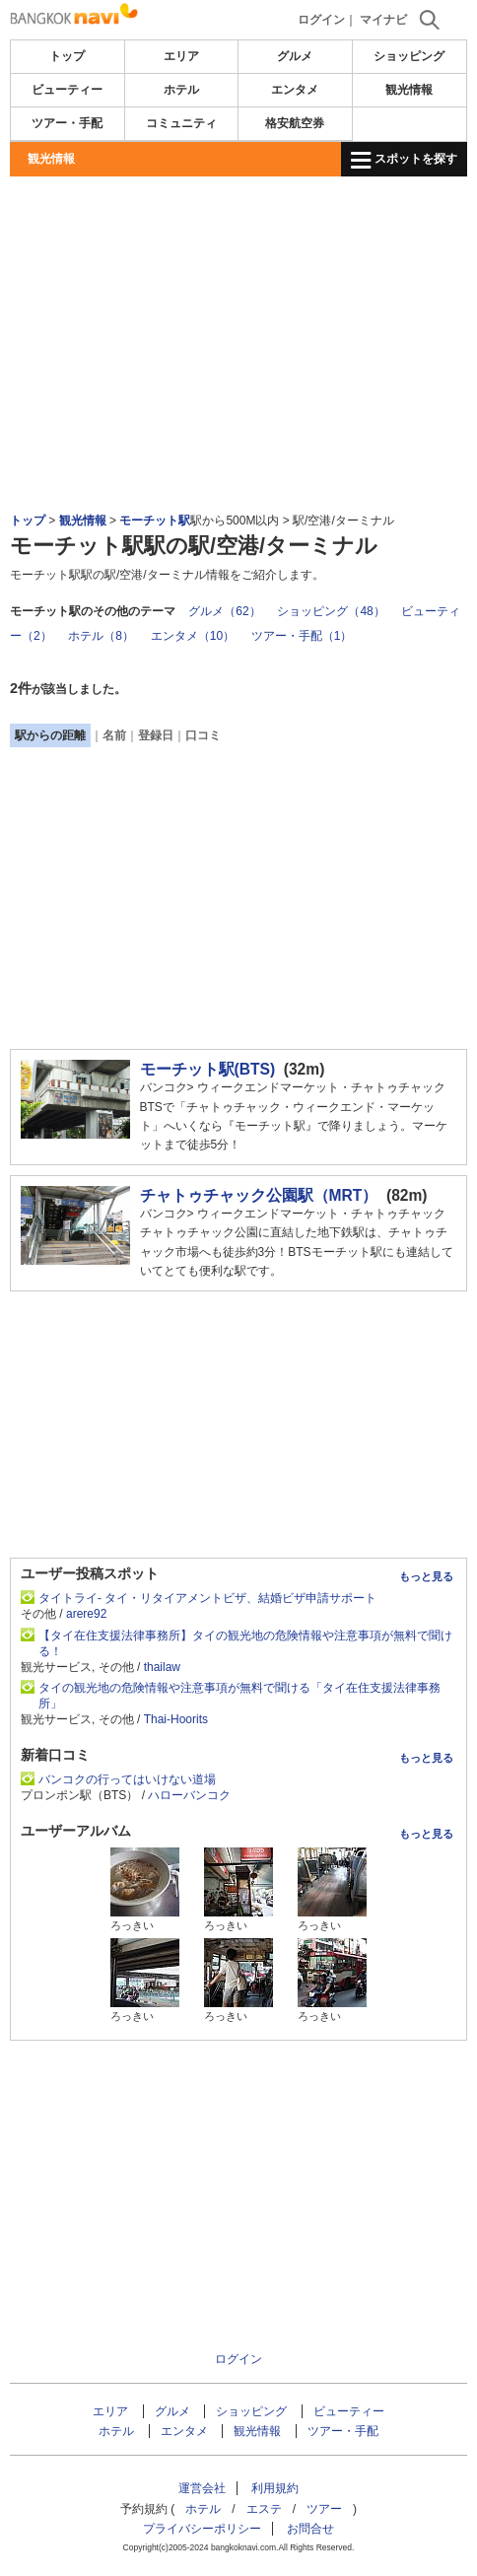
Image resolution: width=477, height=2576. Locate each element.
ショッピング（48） (330, 611)
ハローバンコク (189, 1795)
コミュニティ (181, 123)
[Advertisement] (238, 235)
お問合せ (310, 2529)
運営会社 (202, 2488)
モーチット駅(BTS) (208, 1069)
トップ (67, 56)
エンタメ (294, 90)
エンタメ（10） (193, 636)
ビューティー (67, 90)
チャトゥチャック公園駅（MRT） (259, 1195)
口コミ (203, 735)
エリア (181, 56)
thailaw (162, 1667)
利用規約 (275, 2488)
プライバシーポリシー (202, 2529)
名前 (114, 735)
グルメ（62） (224, 611)
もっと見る (426, 1576)
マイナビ (383, 20)
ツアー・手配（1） (302, 636)
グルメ (294, 56)
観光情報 (409, 90)
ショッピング (409, 56)
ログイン (321, 20)
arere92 (86, 1614)
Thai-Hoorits (176, 1719)
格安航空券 (294, 123)
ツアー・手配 (67, 123)
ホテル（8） (101, 636)
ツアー (324, 2509)
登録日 (155, 735)
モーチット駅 (154, 520)
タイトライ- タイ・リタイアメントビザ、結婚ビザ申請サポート (207, 1598)
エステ (264, 2509)
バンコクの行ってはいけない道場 (127, 1779)
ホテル (181, 90)
